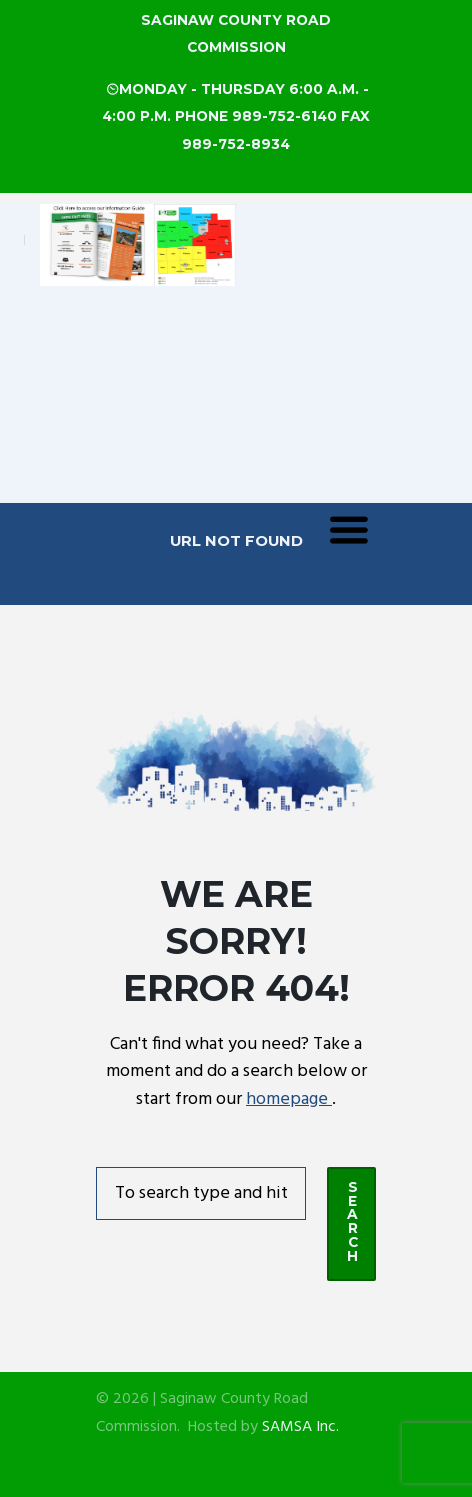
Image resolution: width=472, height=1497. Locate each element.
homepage (289, 1099)
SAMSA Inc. (300, 1427)
